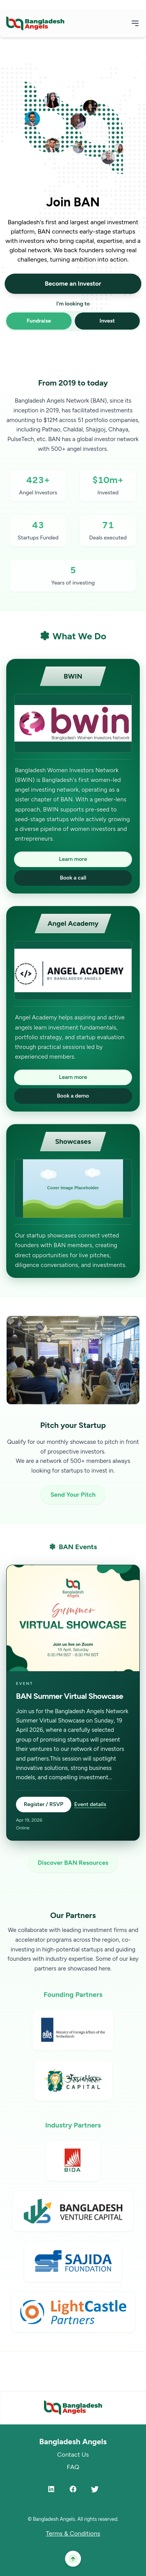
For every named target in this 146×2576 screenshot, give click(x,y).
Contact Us (73, 2454)
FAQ (73, 2467)
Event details (90, 1804)
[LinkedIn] (51, 2489)
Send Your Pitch (72, 1494)
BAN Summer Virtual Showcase (69, 1696)
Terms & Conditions (73, 2533)
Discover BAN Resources (73, 1862)
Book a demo (73, 1096)
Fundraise (38, 321)
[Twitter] (95, 2489)
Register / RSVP (43, 1804)
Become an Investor (73, 283)
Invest (107, 321)
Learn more (73, 859)
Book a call (73, 877)
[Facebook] (73, 2489)
